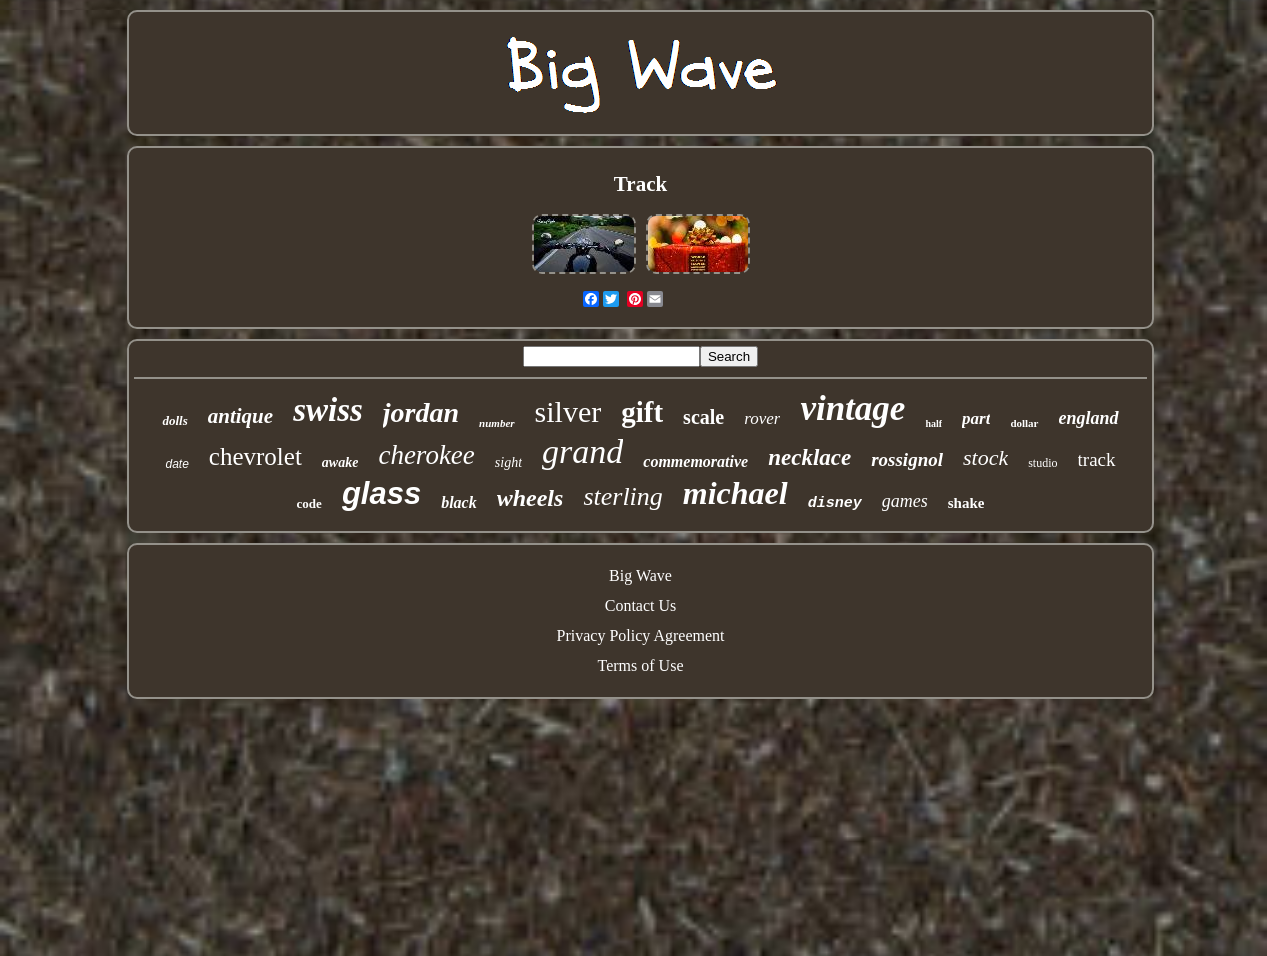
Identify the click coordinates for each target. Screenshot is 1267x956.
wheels (530, 498)
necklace (809, 457)
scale (703, 417)
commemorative (695, 461)
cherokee (426, 455)
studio (1042, 463)
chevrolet (255, 456)
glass (381, 493)
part (976, 418)
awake (340, 462)
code (309, 503)
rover (762, 418)
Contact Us (641, 605)
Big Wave (640, 575)
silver (568, 411)
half (933, 423)
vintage (852, 408)
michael (735, 493)
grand (582, 451)
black (459, 502)
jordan (421, 412)
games (905, 501)
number (496, 423)
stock (985, 457)
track (1097, 459)
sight (508, 462)
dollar (1024, 423)
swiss (328, 410)
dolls (174, 420)
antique (240, 416)
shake (966, 503)
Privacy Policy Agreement (641, 635)
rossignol (907, 459)
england (1089, 418)
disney (835, 503)
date (176, 464)
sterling (622, 496)
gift (642, 412)
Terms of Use (641, 665)
